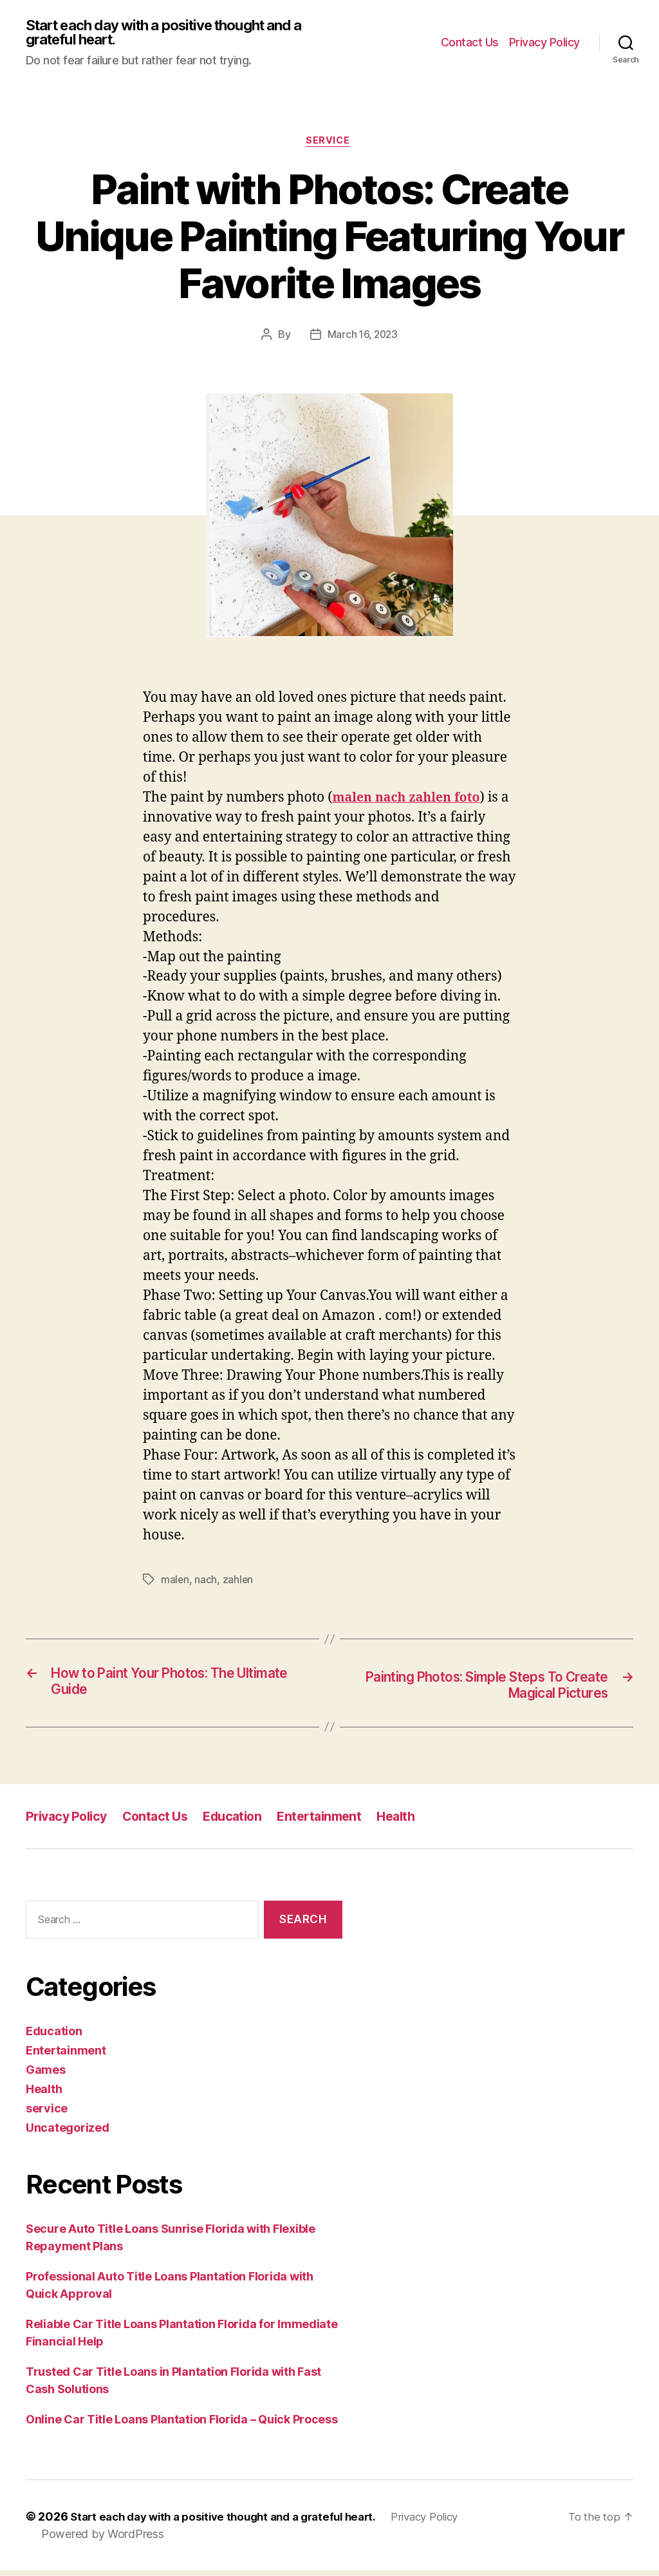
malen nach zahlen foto (412, 801)
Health (415, 1822)
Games (46, 2075)
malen (175, 1583)
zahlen (238, 1583)
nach (206, 1583)
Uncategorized (67, 2133)
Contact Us (470, 43)
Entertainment (335, 1822)
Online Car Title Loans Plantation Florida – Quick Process (182, 2425)
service (330, 144)
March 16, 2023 (362, 338)
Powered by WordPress (102, 2539)
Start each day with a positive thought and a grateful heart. (172, 33)
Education (243, 1822)
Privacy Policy (544, 43)
